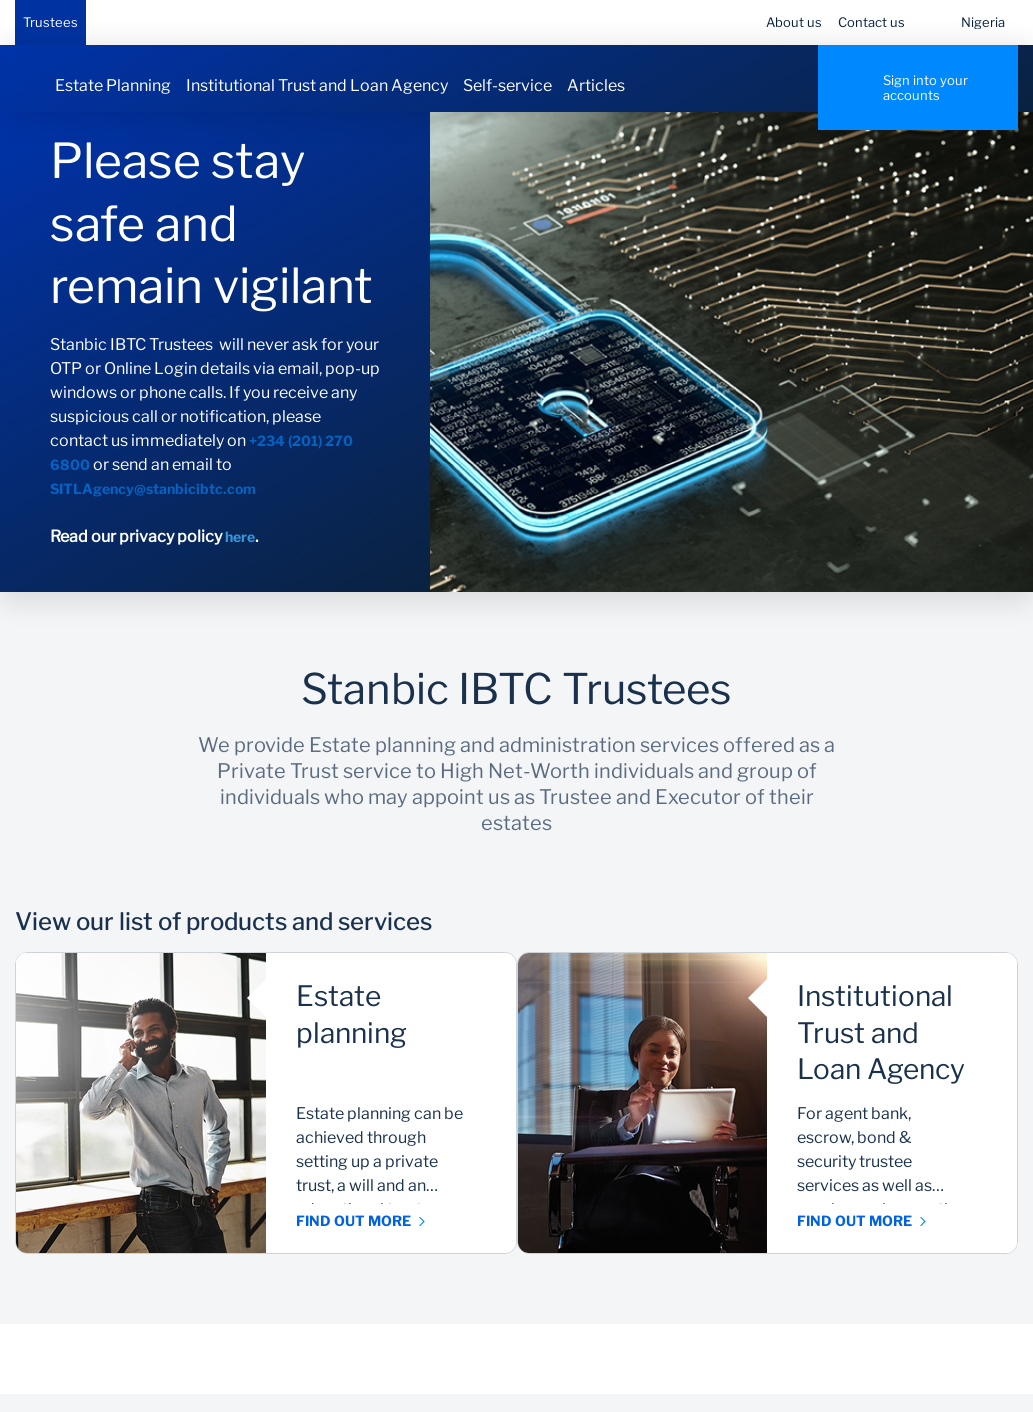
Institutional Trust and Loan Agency (317, 85)
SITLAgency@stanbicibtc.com (153, 506)
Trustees (50, 22)
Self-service (507, 85)
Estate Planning (113, 85)
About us (794, 22)
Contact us (871, 22)
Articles (596, 85)
